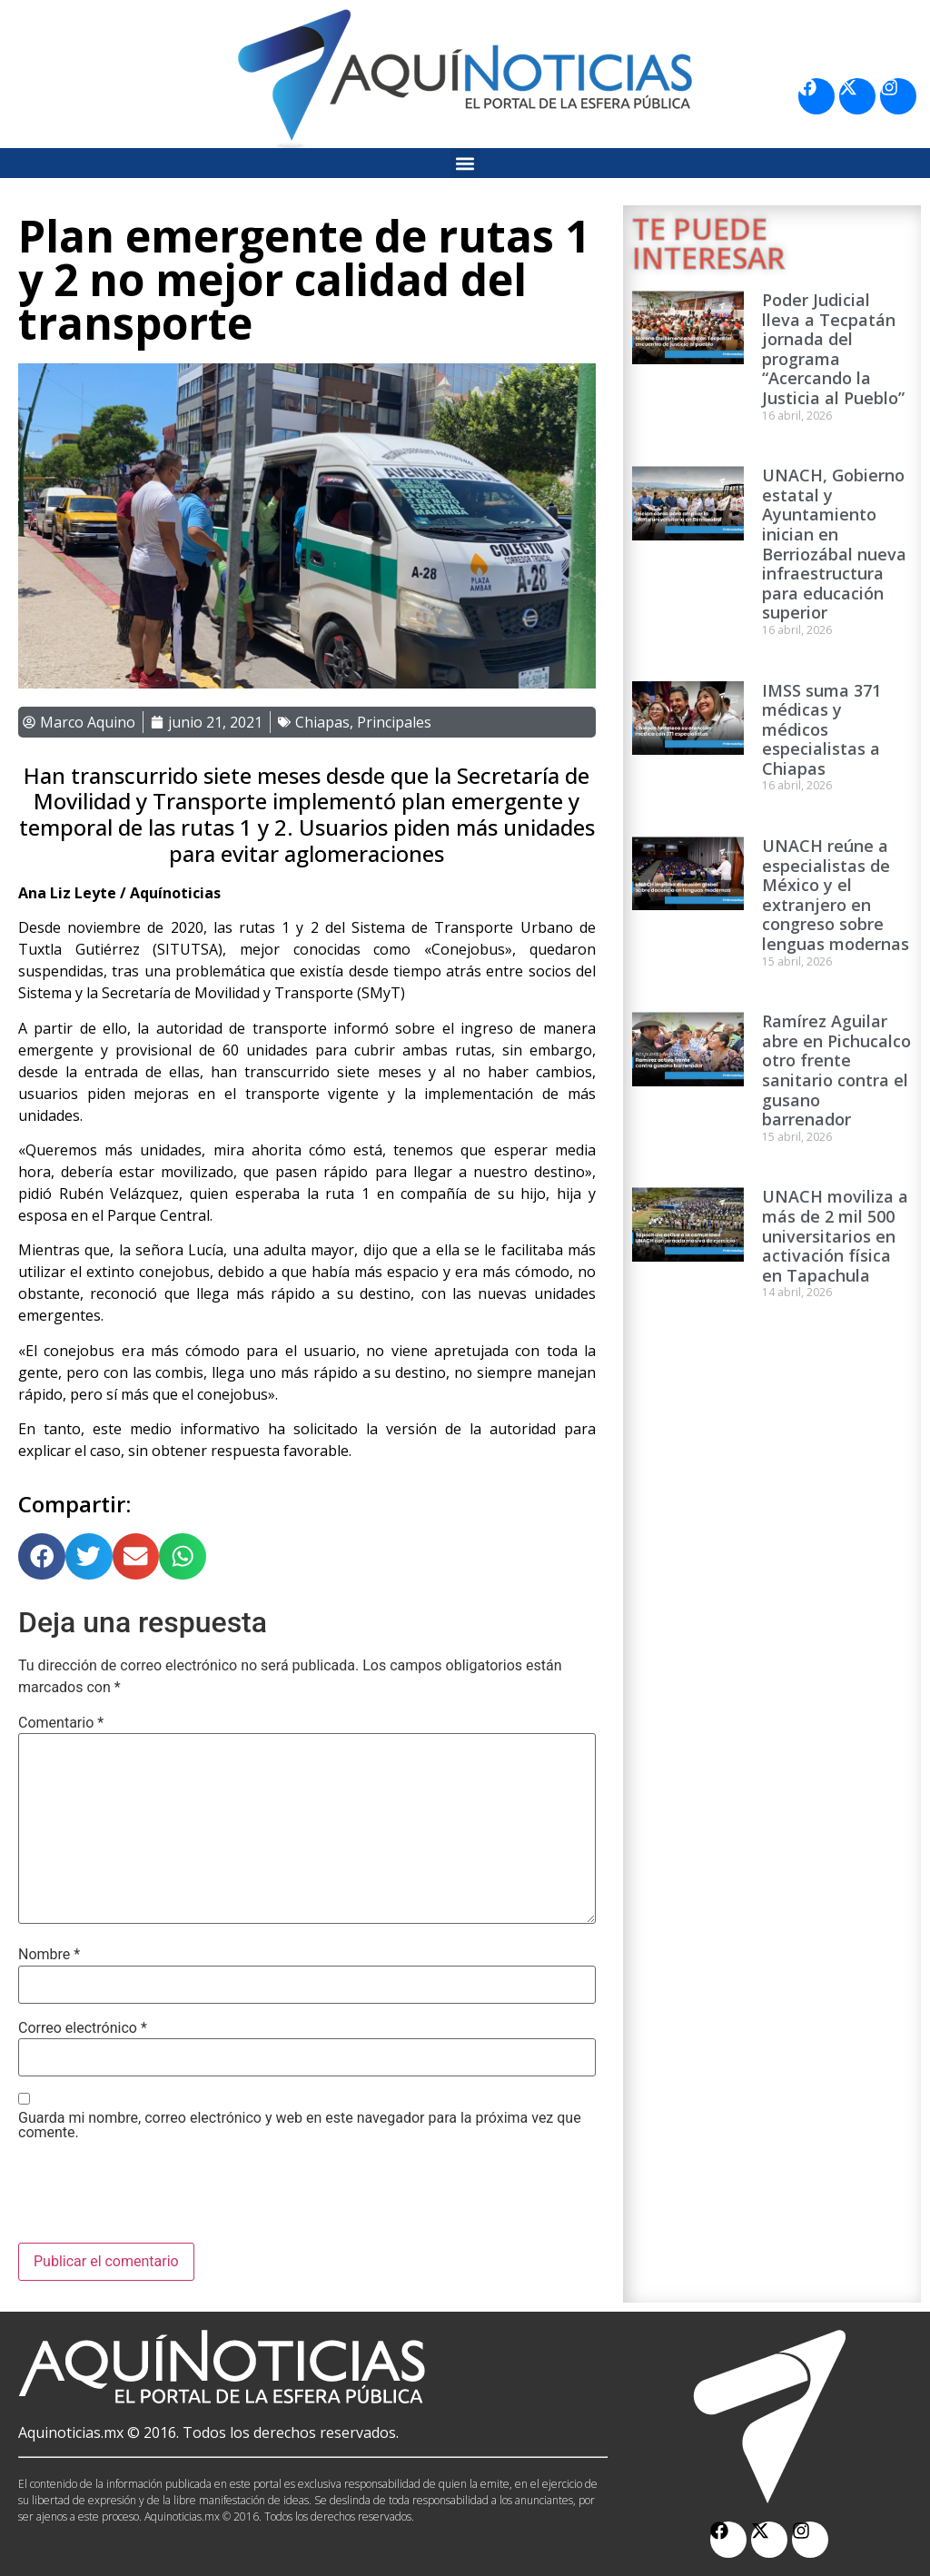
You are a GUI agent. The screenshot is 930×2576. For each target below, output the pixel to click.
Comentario (61, 1723)
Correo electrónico (82, 2028)
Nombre (49, 1954)
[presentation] (156, 2198)
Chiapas (322, 722)
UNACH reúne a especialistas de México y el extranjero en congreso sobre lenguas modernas (835, 895)
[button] (465, 163)
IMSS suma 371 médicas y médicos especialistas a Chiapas (821, 729)
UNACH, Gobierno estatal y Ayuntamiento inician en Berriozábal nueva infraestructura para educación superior (834, 543)
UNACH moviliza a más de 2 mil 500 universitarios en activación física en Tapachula (835, 1235)
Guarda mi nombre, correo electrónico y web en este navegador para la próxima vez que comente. (299, 2125)
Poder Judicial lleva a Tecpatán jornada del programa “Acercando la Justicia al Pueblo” (833, 349)
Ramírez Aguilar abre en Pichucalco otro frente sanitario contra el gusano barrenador (836, 1070)
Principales (394, 722)
